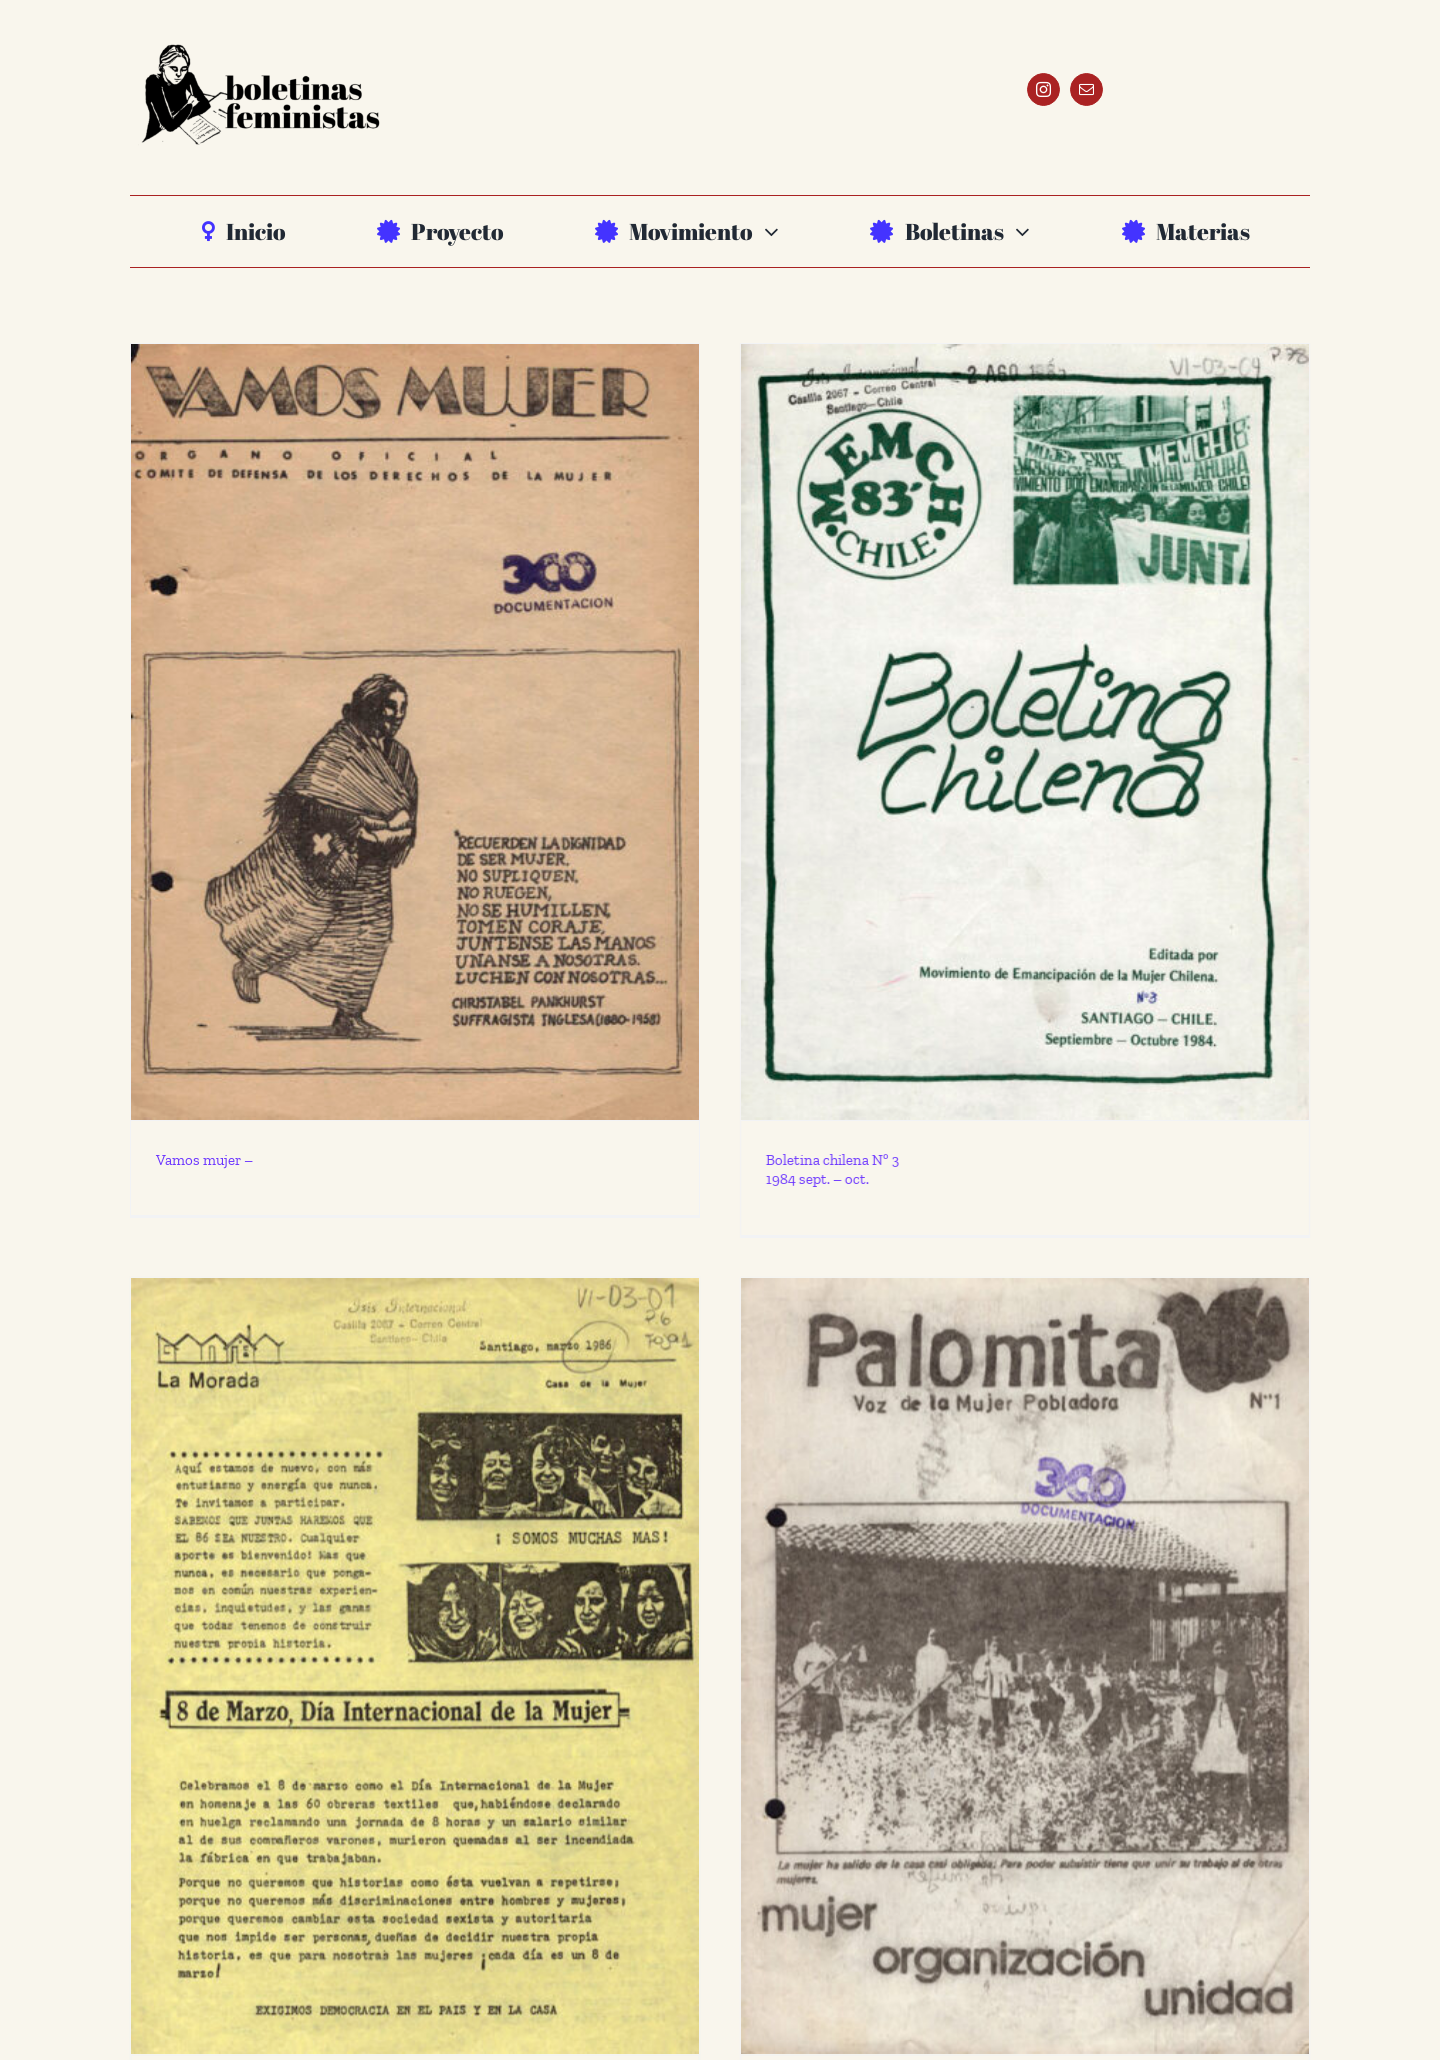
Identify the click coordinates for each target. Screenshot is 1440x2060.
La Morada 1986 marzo (290, 1955)
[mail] (1086, 89)
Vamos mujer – (204, 1160)
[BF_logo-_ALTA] (260, 38)
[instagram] (1043, 89)
